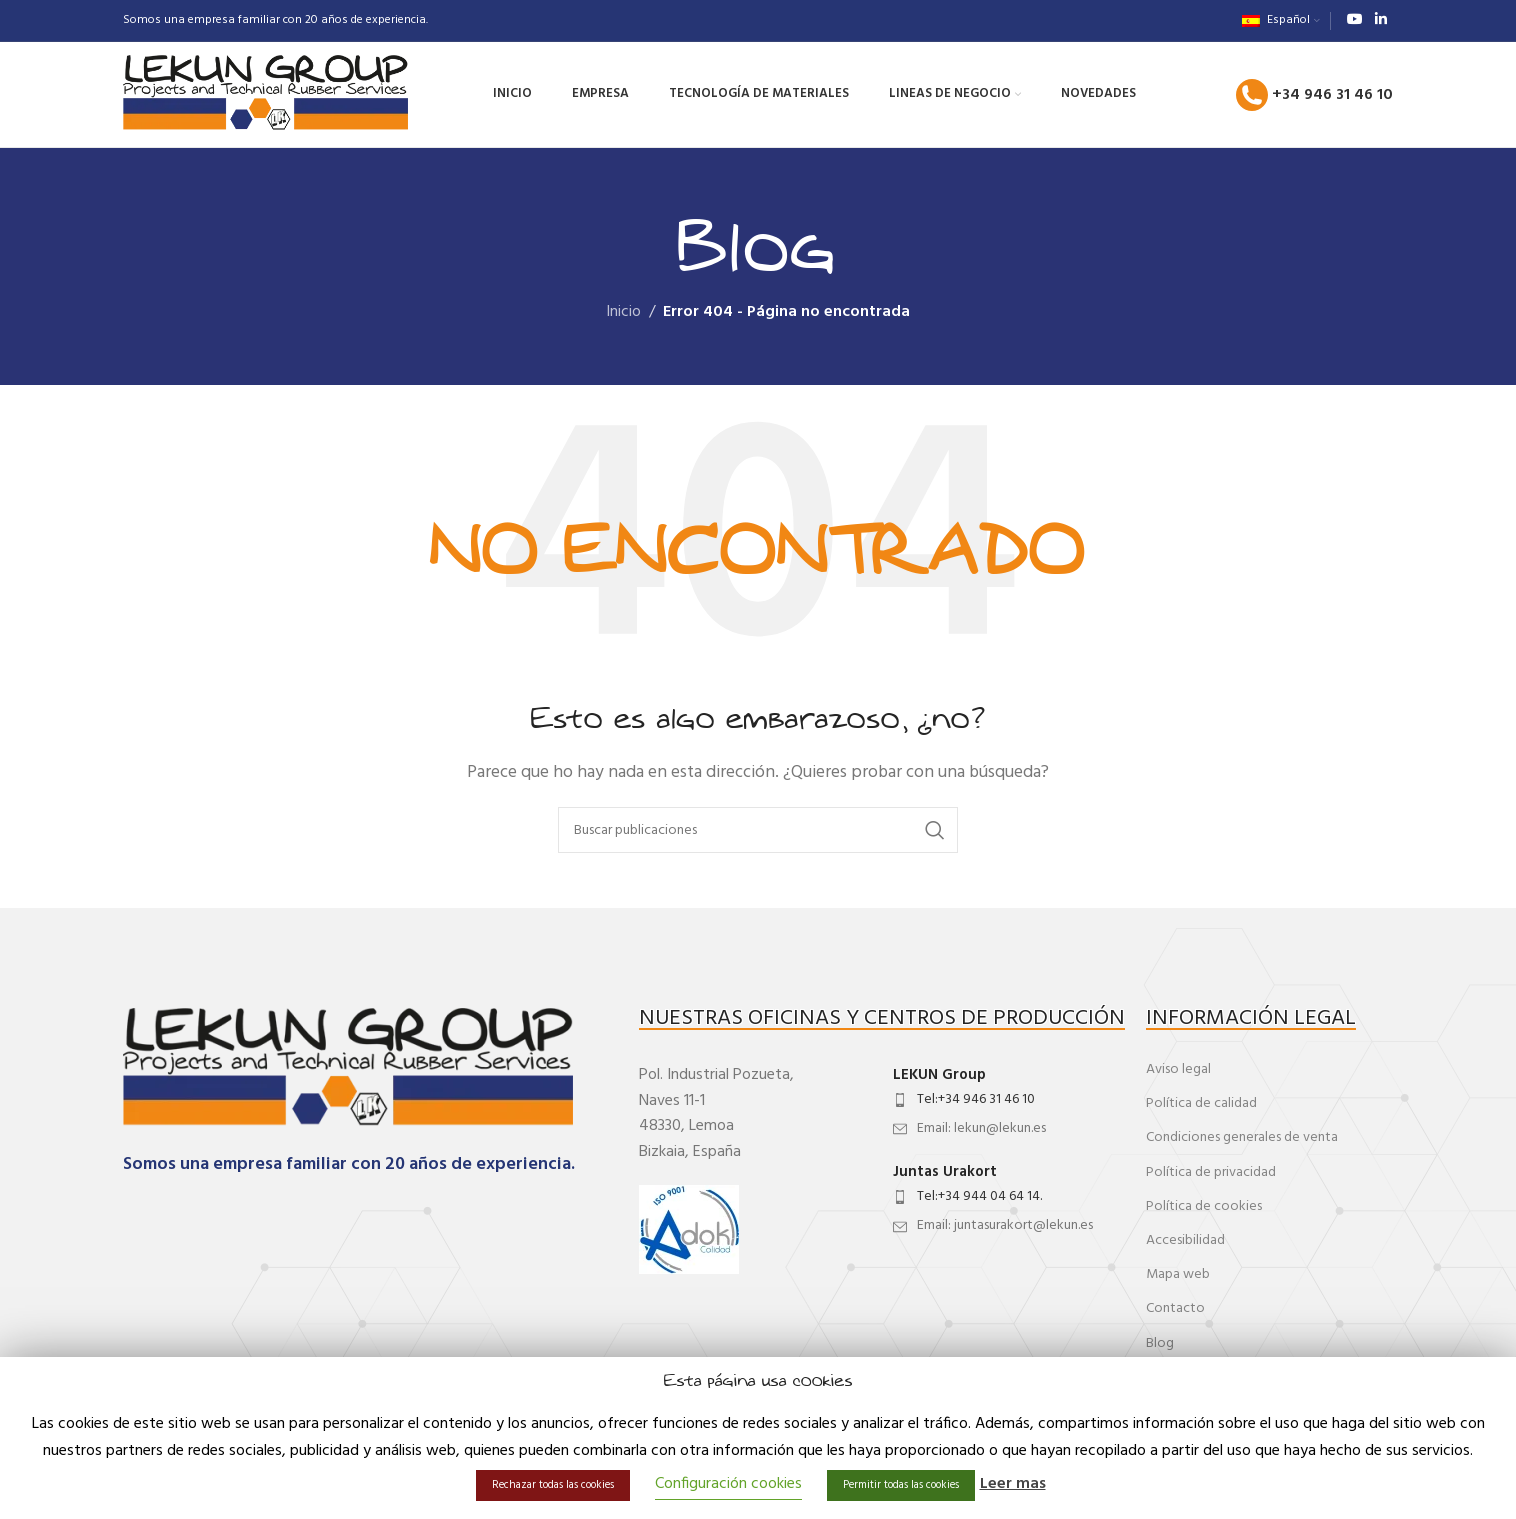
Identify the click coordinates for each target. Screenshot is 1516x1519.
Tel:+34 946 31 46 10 (976, 1099)
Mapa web (1178, 1274)
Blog (1160, 1343)
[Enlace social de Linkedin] (1381, 20)
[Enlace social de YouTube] (1355, 20)
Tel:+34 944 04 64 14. (979, 1196)
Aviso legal (1178, 1069)
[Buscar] (758, 830)
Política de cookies (1204, 1206)
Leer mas (1013, 1484)
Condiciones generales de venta (1242, 1137)
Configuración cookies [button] (728, 1484)
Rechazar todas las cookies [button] (553, 1485)
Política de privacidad (1211, 1172)
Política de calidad (1201, 1103)
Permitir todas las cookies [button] (901, 1485)
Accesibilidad (1185, 1240)
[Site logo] (265, 95)
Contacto (1175, 1308)
